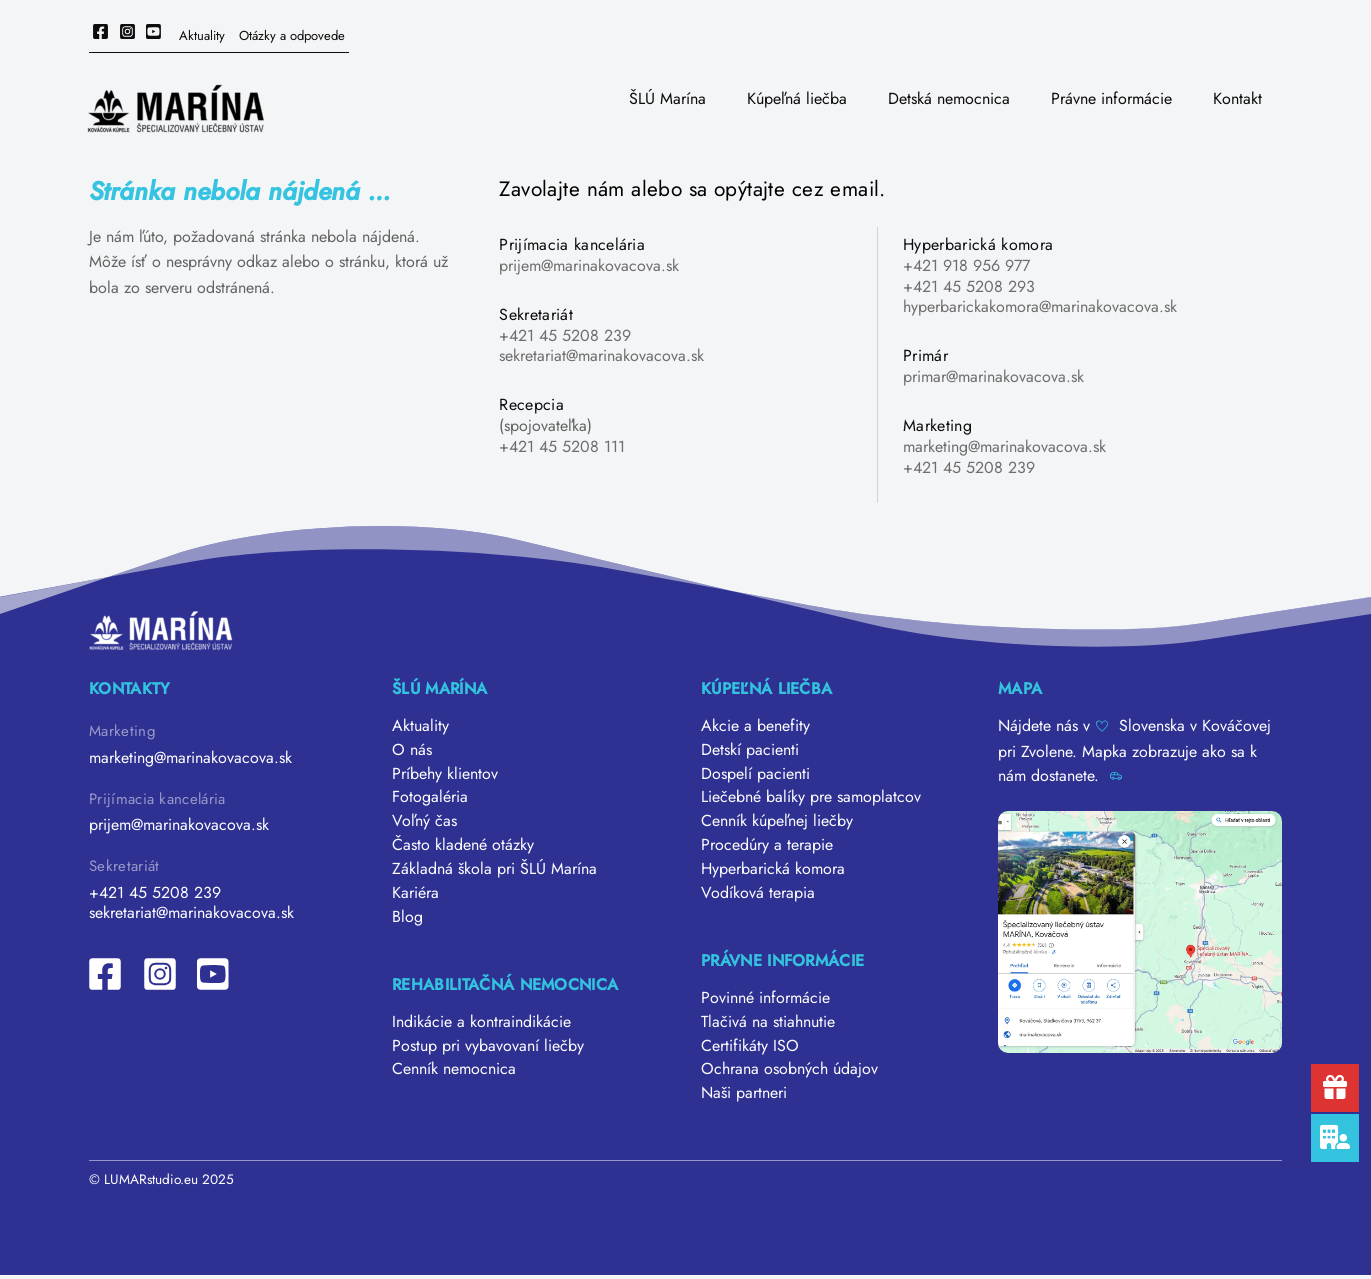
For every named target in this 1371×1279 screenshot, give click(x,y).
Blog (407, 917)
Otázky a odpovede (292, 35)
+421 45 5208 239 (565, 335)
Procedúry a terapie (767, 845)
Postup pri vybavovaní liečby (488, 1047)
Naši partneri (744, 1095)
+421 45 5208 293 (969, 286)
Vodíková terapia (758, 893)
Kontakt (1237, 98)
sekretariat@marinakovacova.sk (601, 355)
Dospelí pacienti (755, 773)
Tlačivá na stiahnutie (768, 1023)
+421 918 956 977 (966, 265)
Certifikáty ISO (750, 1047)
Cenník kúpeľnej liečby (777, 821)
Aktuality (202, 35)
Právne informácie (1111, 98)
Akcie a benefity (755, 725)
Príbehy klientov (445, 773)
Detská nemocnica (949, 98)
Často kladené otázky (463, 845)
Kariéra (415, 893)
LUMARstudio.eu (151, 1181)
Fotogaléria (430, 797)
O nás (412, 749)
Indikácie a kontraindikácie (481, 1023)
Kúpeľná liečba (797, 98)
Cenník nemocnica (454, 1071)
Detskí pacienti (750, 749)
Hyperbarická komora (773, 869)
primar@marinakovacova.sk (993, 376)
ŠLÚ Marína (667, 98)
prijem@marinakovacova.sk (589, 265)
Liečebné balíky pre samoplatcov (811, 797)
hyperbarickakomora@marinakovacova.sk (1040, 306)
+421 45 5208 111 (562, 446)
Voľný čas (424, 821)
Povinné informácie (765, 999)
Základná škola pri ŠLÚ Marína (494, 869)
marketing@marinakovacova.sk (1004, 446)
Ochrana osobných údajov (789, 1071)
